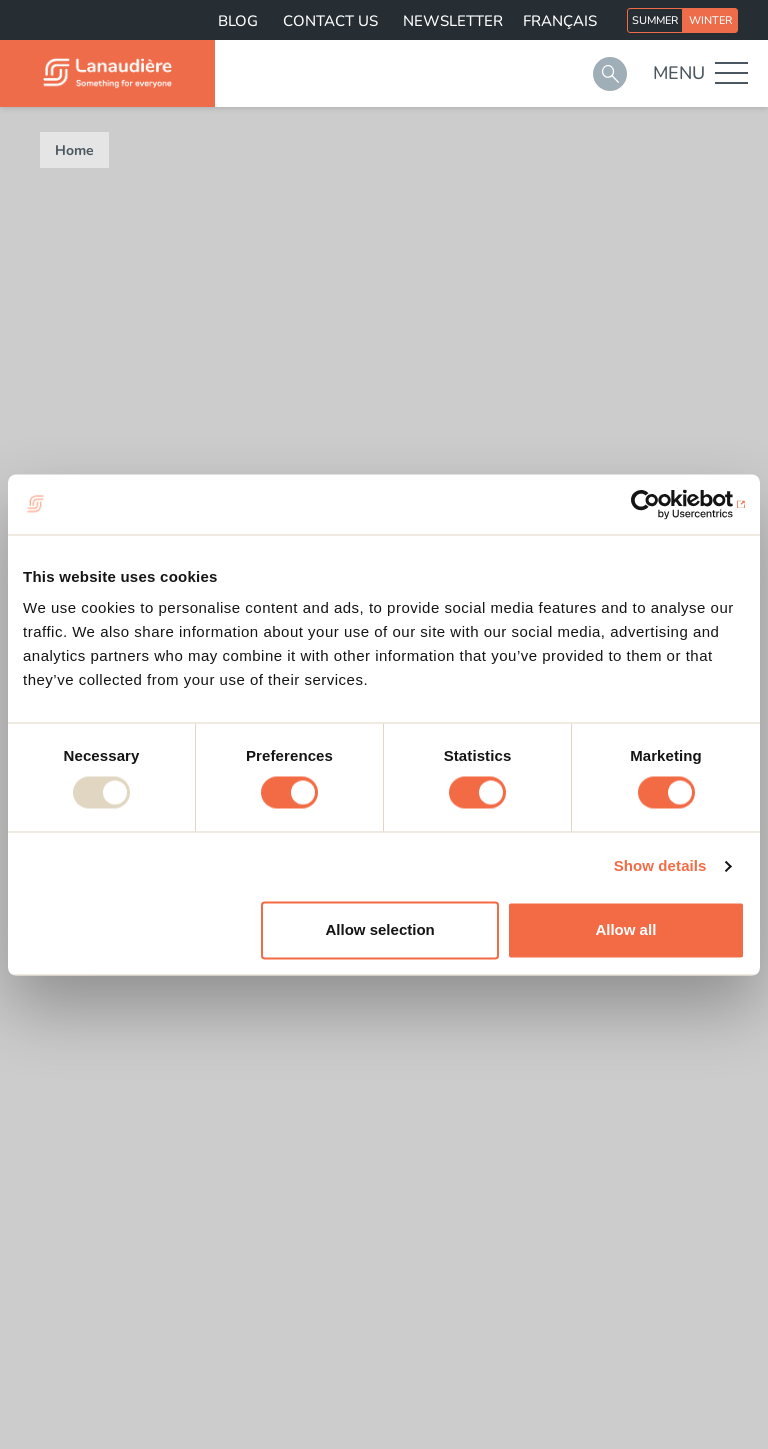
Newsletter (453, 21)
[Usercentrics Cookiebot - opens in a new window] (657, 504)
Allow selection (380, 929)
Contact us (330, 21)
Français (560, 21)
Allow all (625, 929)
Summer (655, 20)
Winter (710, 20)
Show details (660, 866)
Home (74, 150)
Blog (238, 21)
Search (610, 74)
